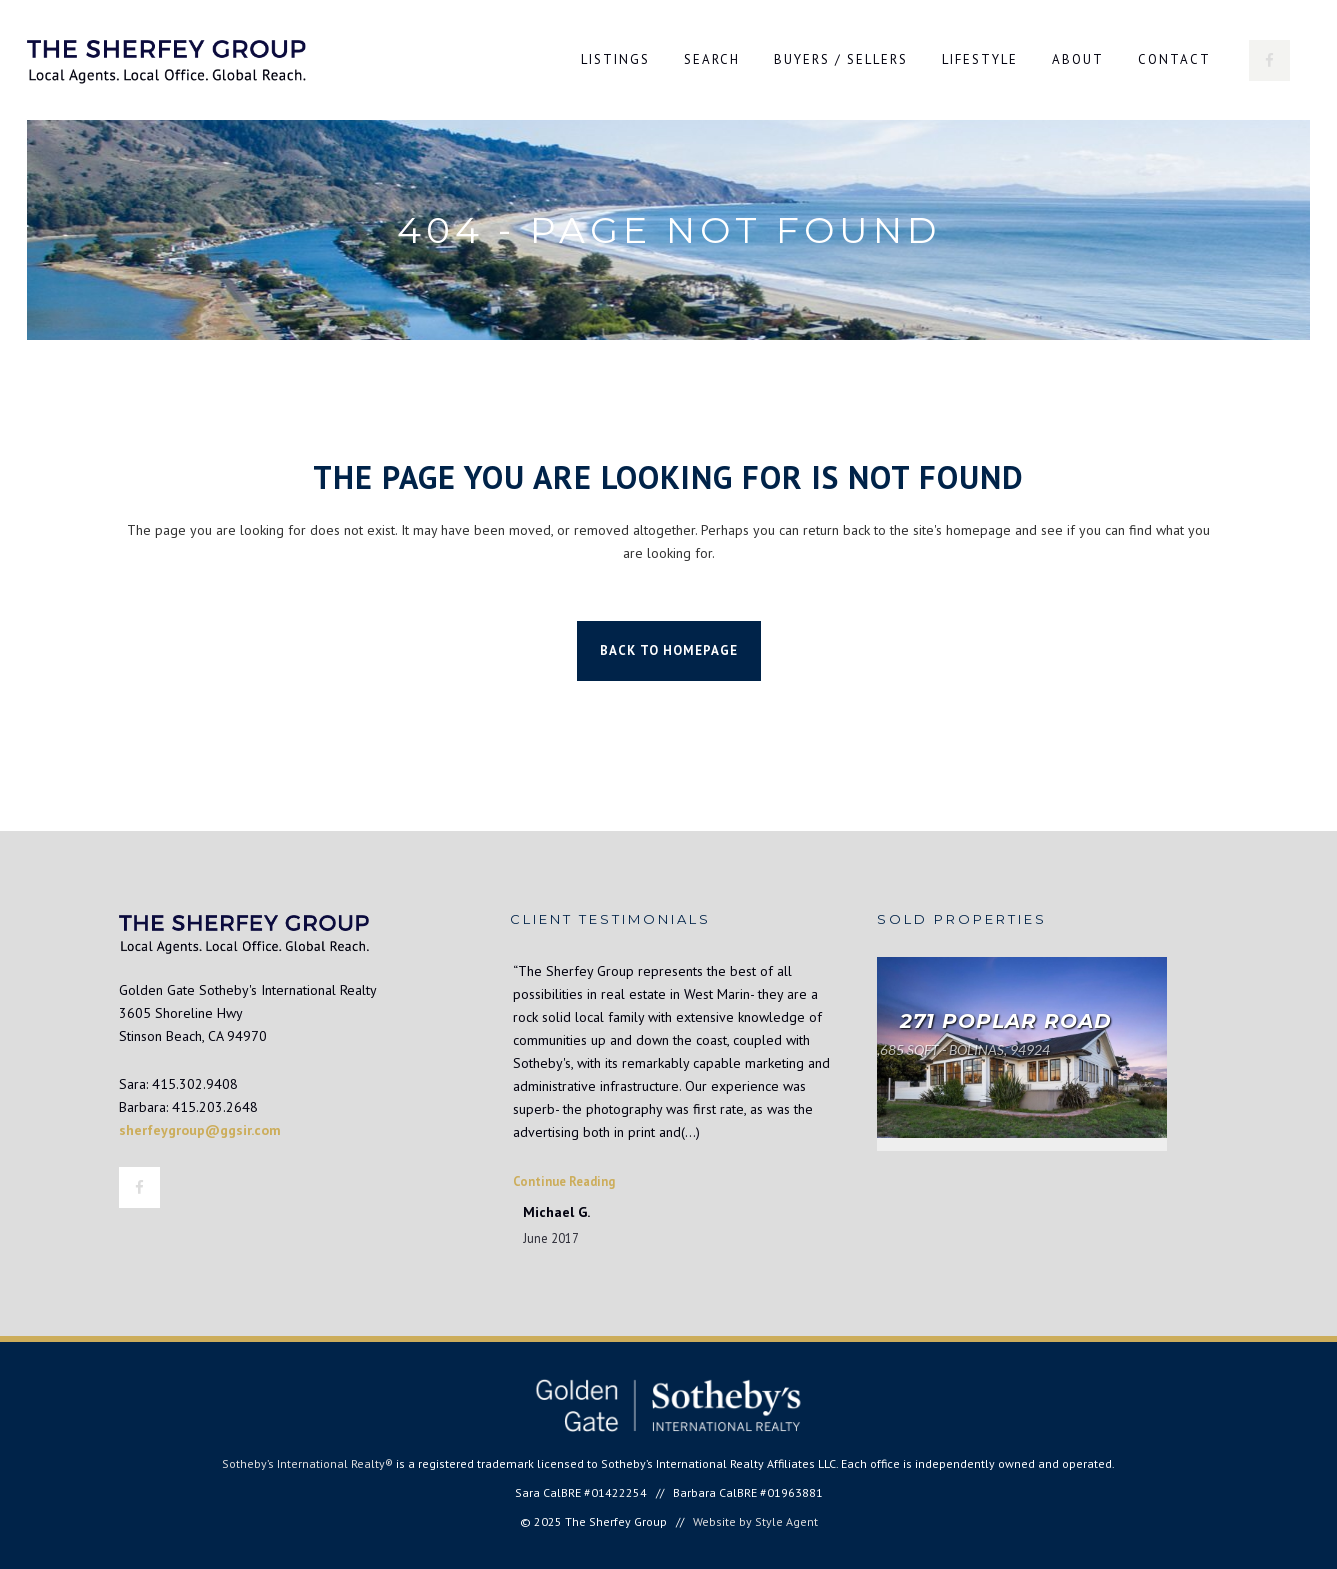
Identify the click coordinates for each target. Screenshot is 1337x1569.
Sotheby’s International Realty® (307, 1463)
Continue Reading (564, 1181)
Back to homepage (669, 650)
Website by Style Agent (755, 1521)
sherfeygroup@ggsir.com (200, 1130)
